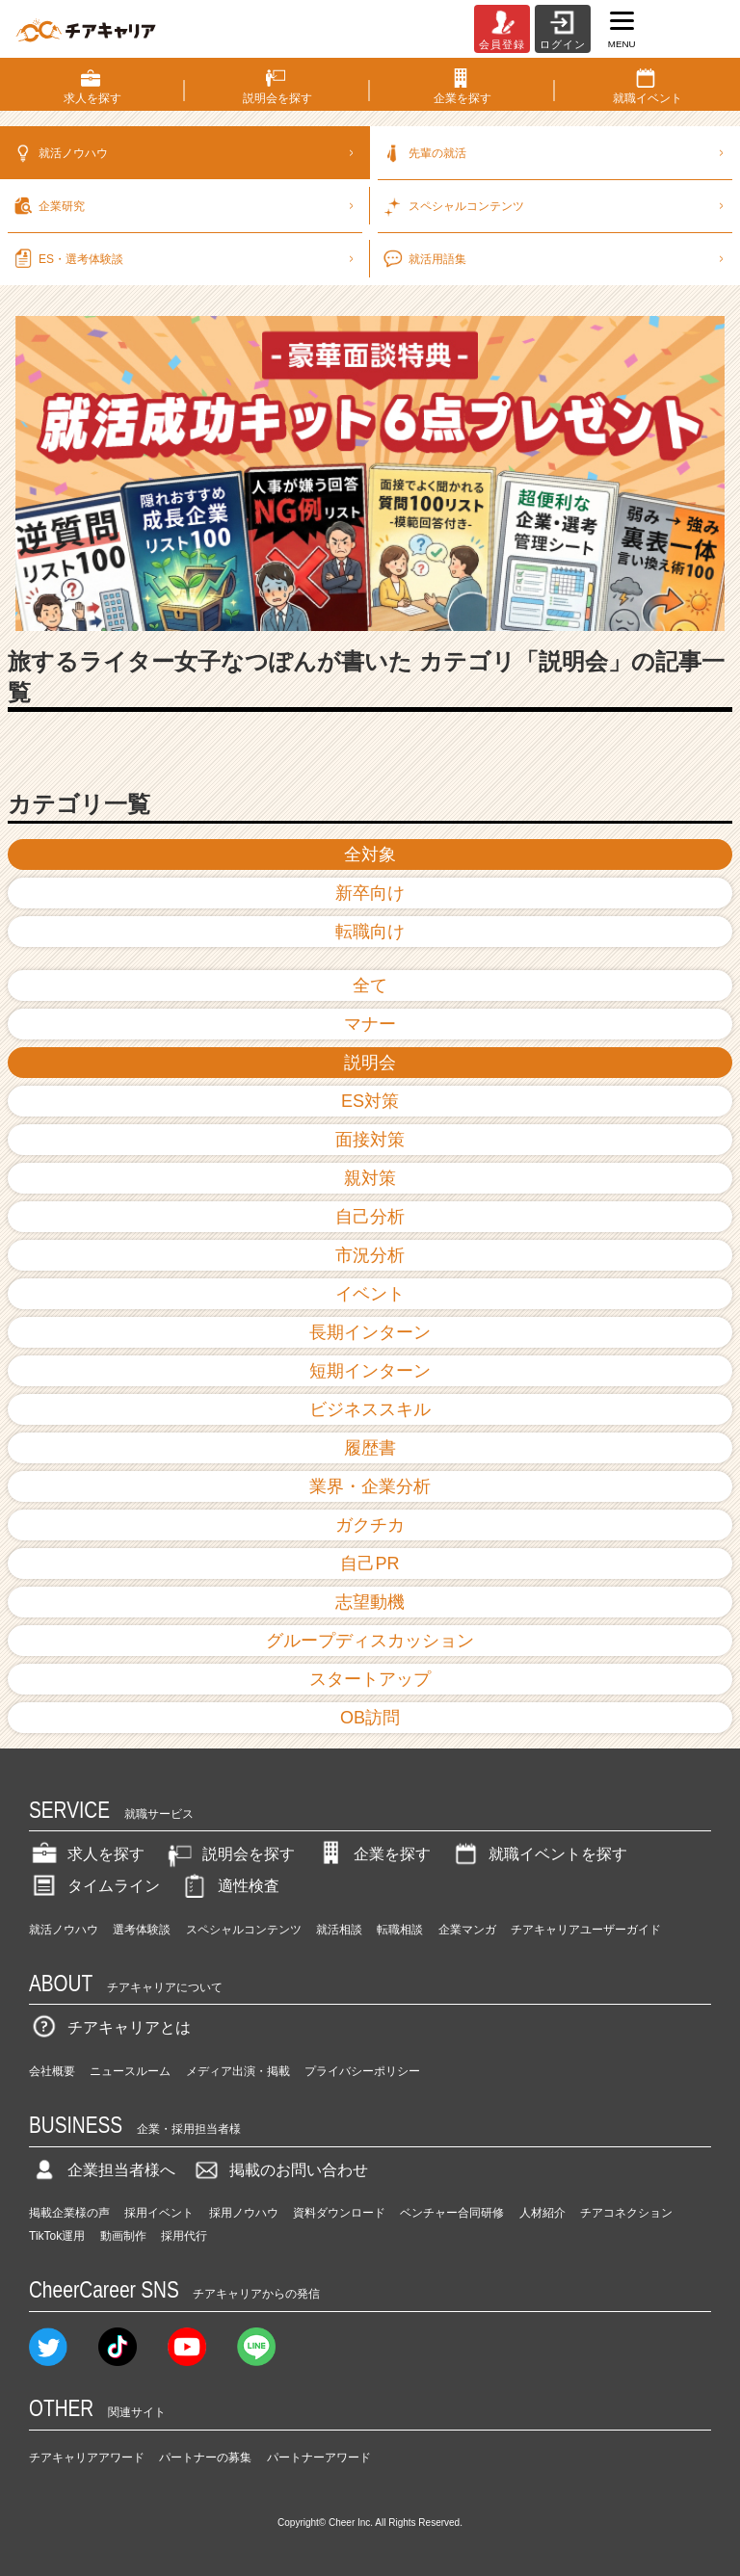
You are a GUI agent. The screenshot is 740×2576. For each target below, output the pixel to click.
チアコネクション (626, 2213)
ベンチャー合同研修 (452, 2213)
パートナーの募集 (205, 2457)
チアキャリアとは (110, 2027)
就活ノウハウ (185, 145)
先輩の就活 (555, 145)
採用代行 (184, 2236)
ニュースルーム (130, 2071)
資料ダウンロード (339, 2213)
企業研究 (185, 198)
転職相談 (400, 1929)
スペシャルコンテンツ (244, 1929)
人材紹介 (542, 2213)
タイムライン (94, 1886)
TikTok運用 (57, 2236)
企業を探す (373, 1854)
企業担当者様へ (102, 2170)
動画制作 (123, 2236)
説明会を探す (229, 1854)
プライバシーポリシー (362, 2071)
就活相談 (339, 1929)
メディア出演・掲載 (238, 2071)
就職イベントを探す (538, 1854)
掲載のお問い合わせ (279, 2170)
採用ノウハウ (243, 2213)
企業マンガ (467, 1929)
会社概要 (52, 2071)
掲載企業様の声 (69, 2213)
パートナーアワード (319, 2457)
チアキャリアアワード (87, 2457)
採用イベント (159, 2213)
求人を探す (87, 1854)
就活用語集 (555, 251)
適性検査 (229, 1886)
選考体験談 (142, 1929)
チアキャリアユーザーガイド (586, 1929)
